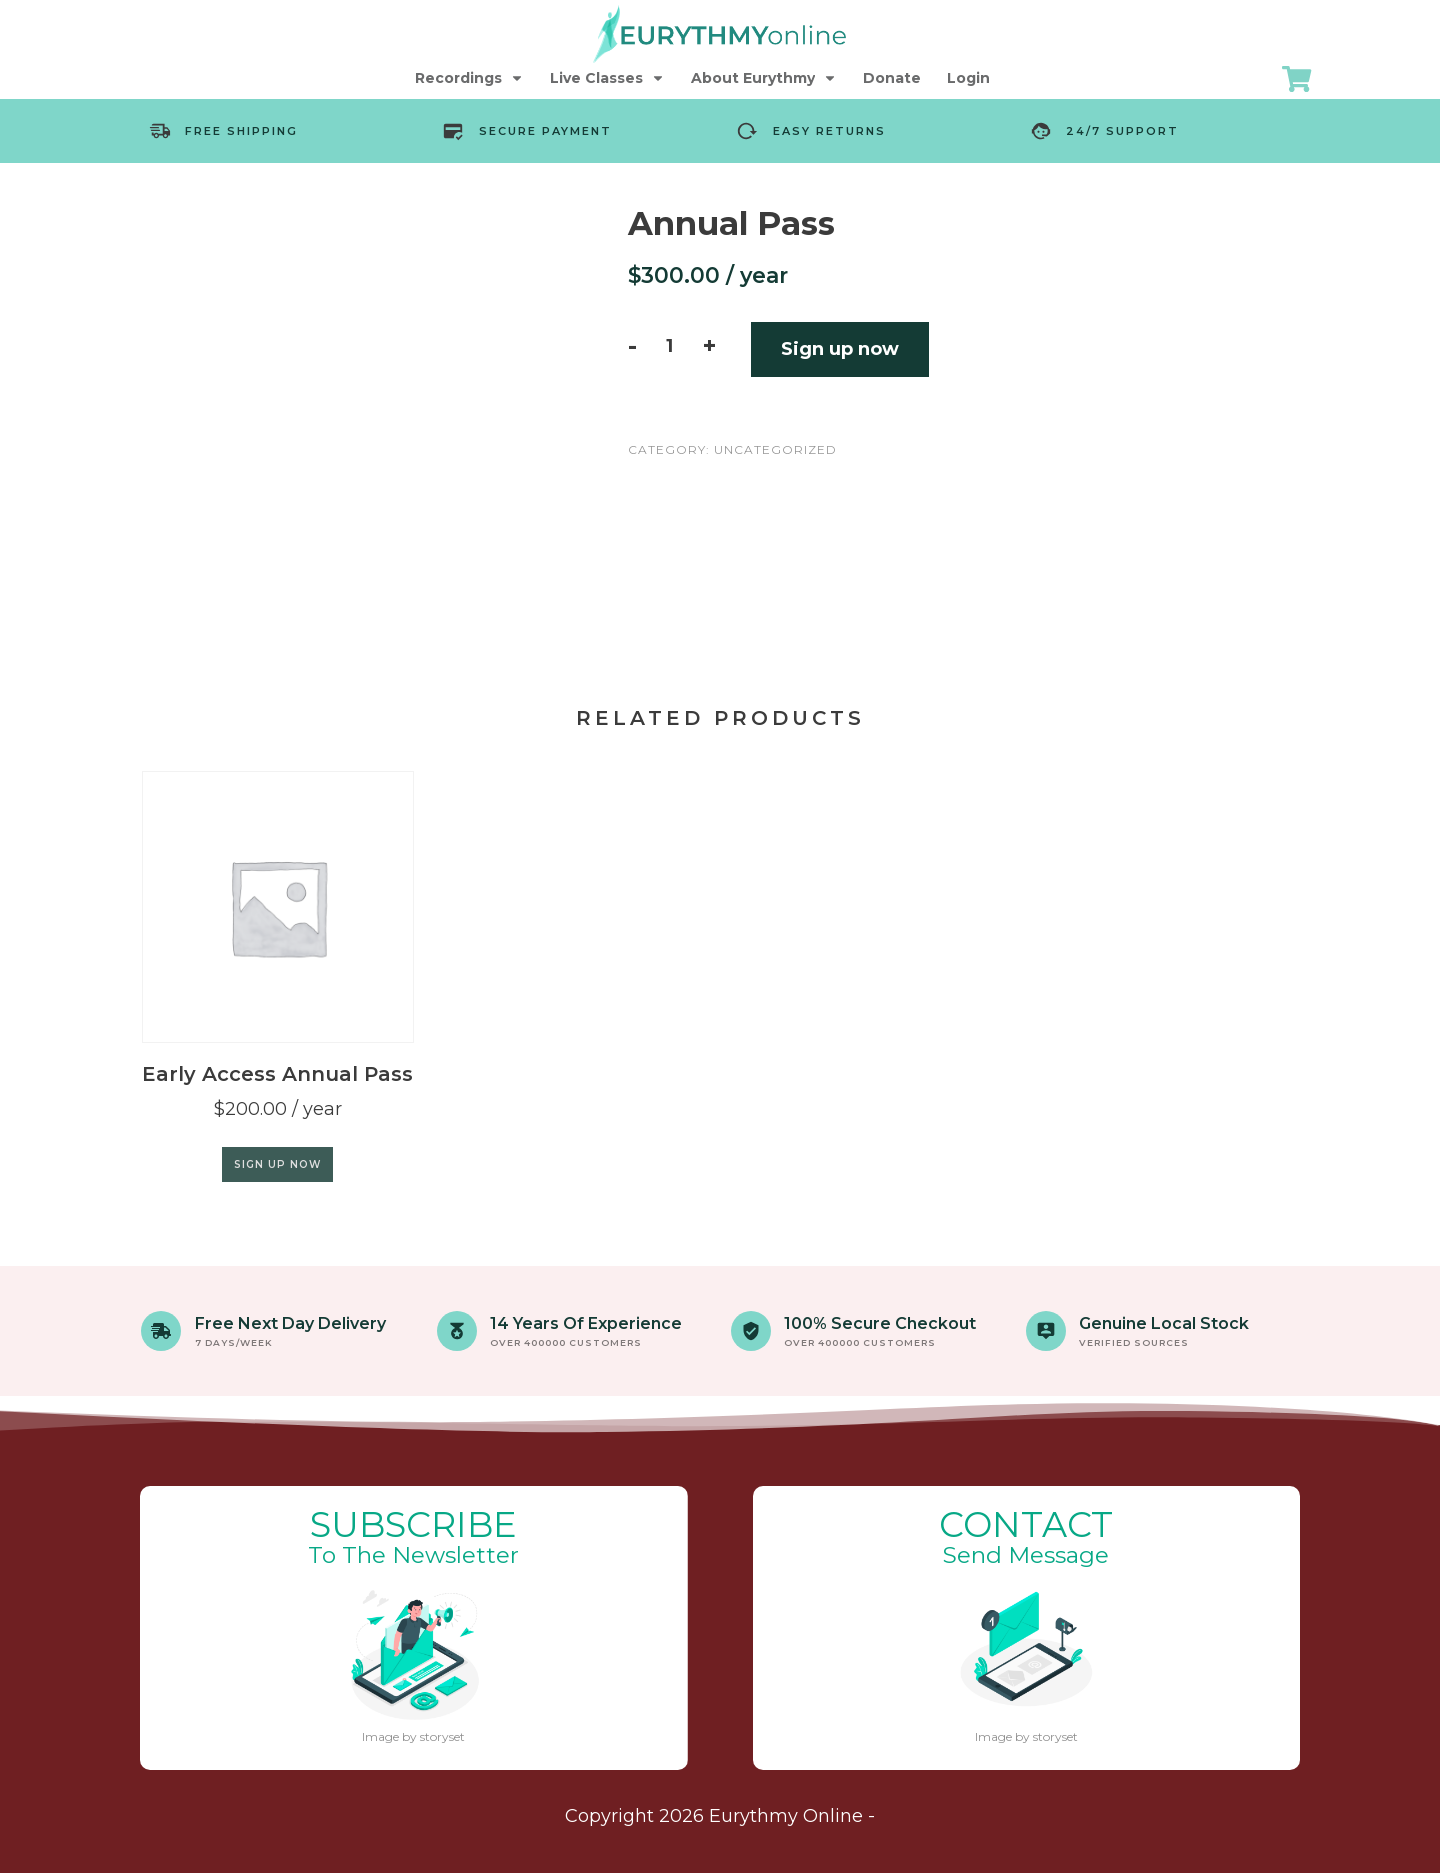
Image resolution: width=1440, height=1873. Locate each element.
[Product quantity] (669, 346)
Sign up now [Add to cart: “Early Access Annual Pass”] (277, 1164)
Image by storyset (413, 1736)
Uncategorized (775, 449)
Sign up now (840, 349)
